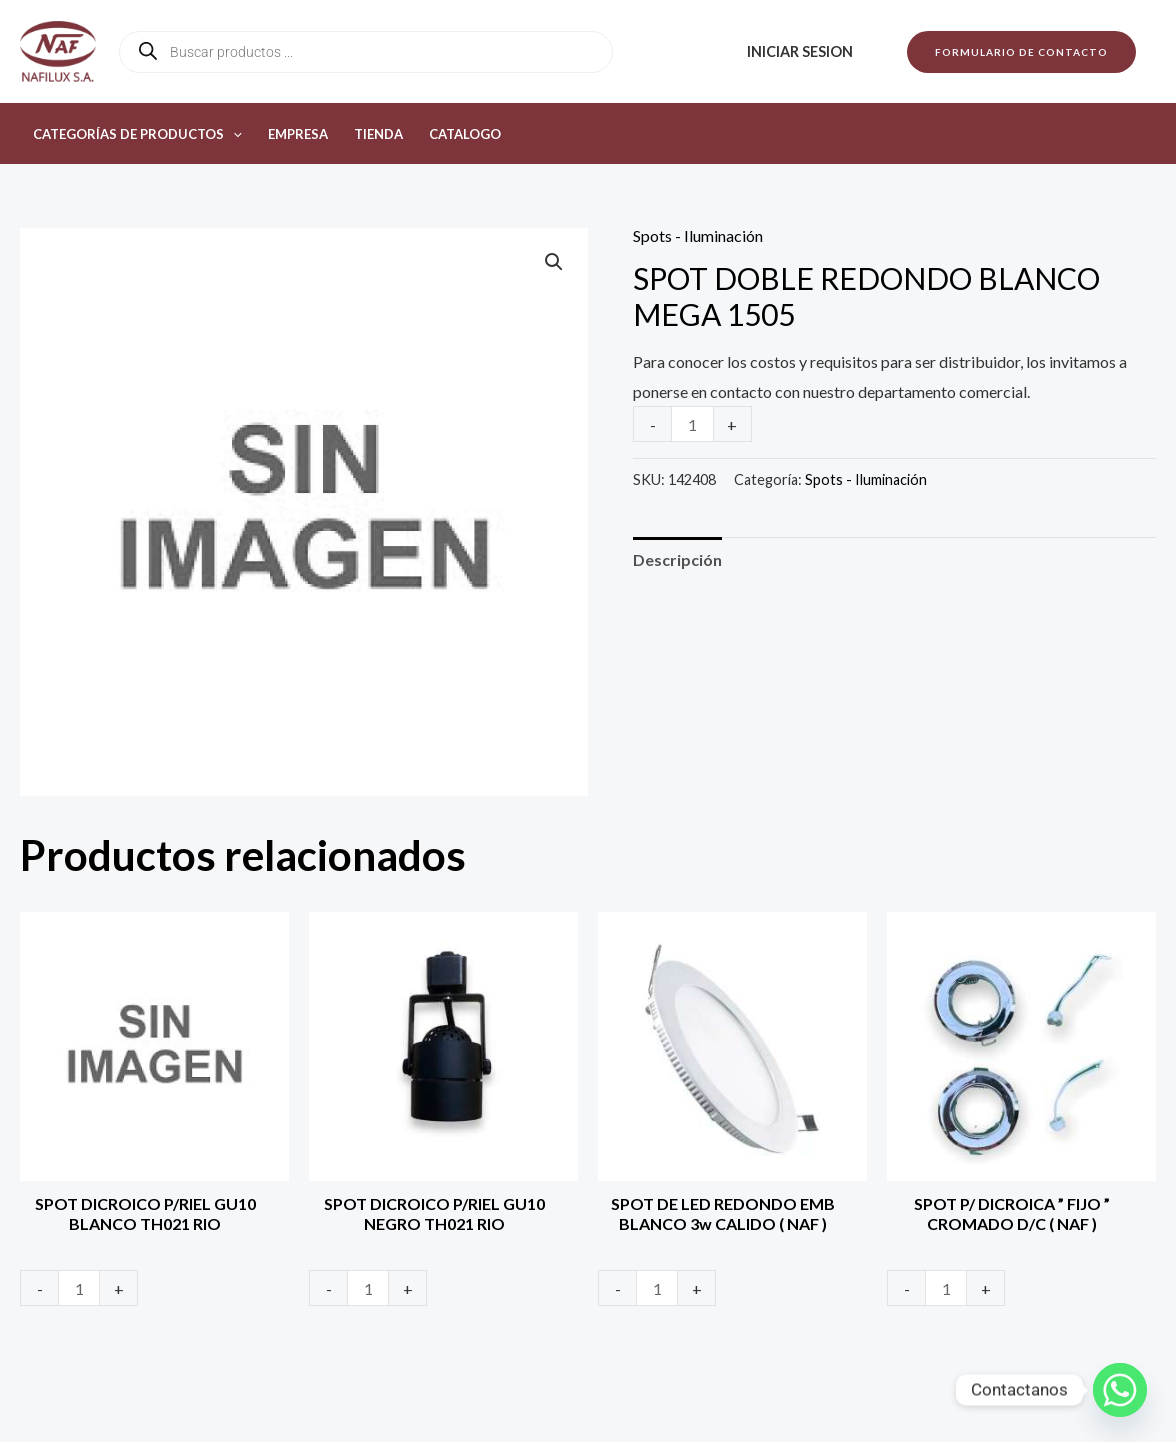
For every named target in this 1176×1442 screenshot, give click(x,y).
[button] (1021, 52)
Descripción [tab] (677, 559)
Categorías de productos (137, 134)
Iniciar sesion (800, 51)
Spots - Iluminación (698, 235)
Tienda (378, 134)
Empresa (298, 134)
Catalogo (465, 134)
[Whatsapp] (1120, 1390)
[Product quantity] (692, 424)
